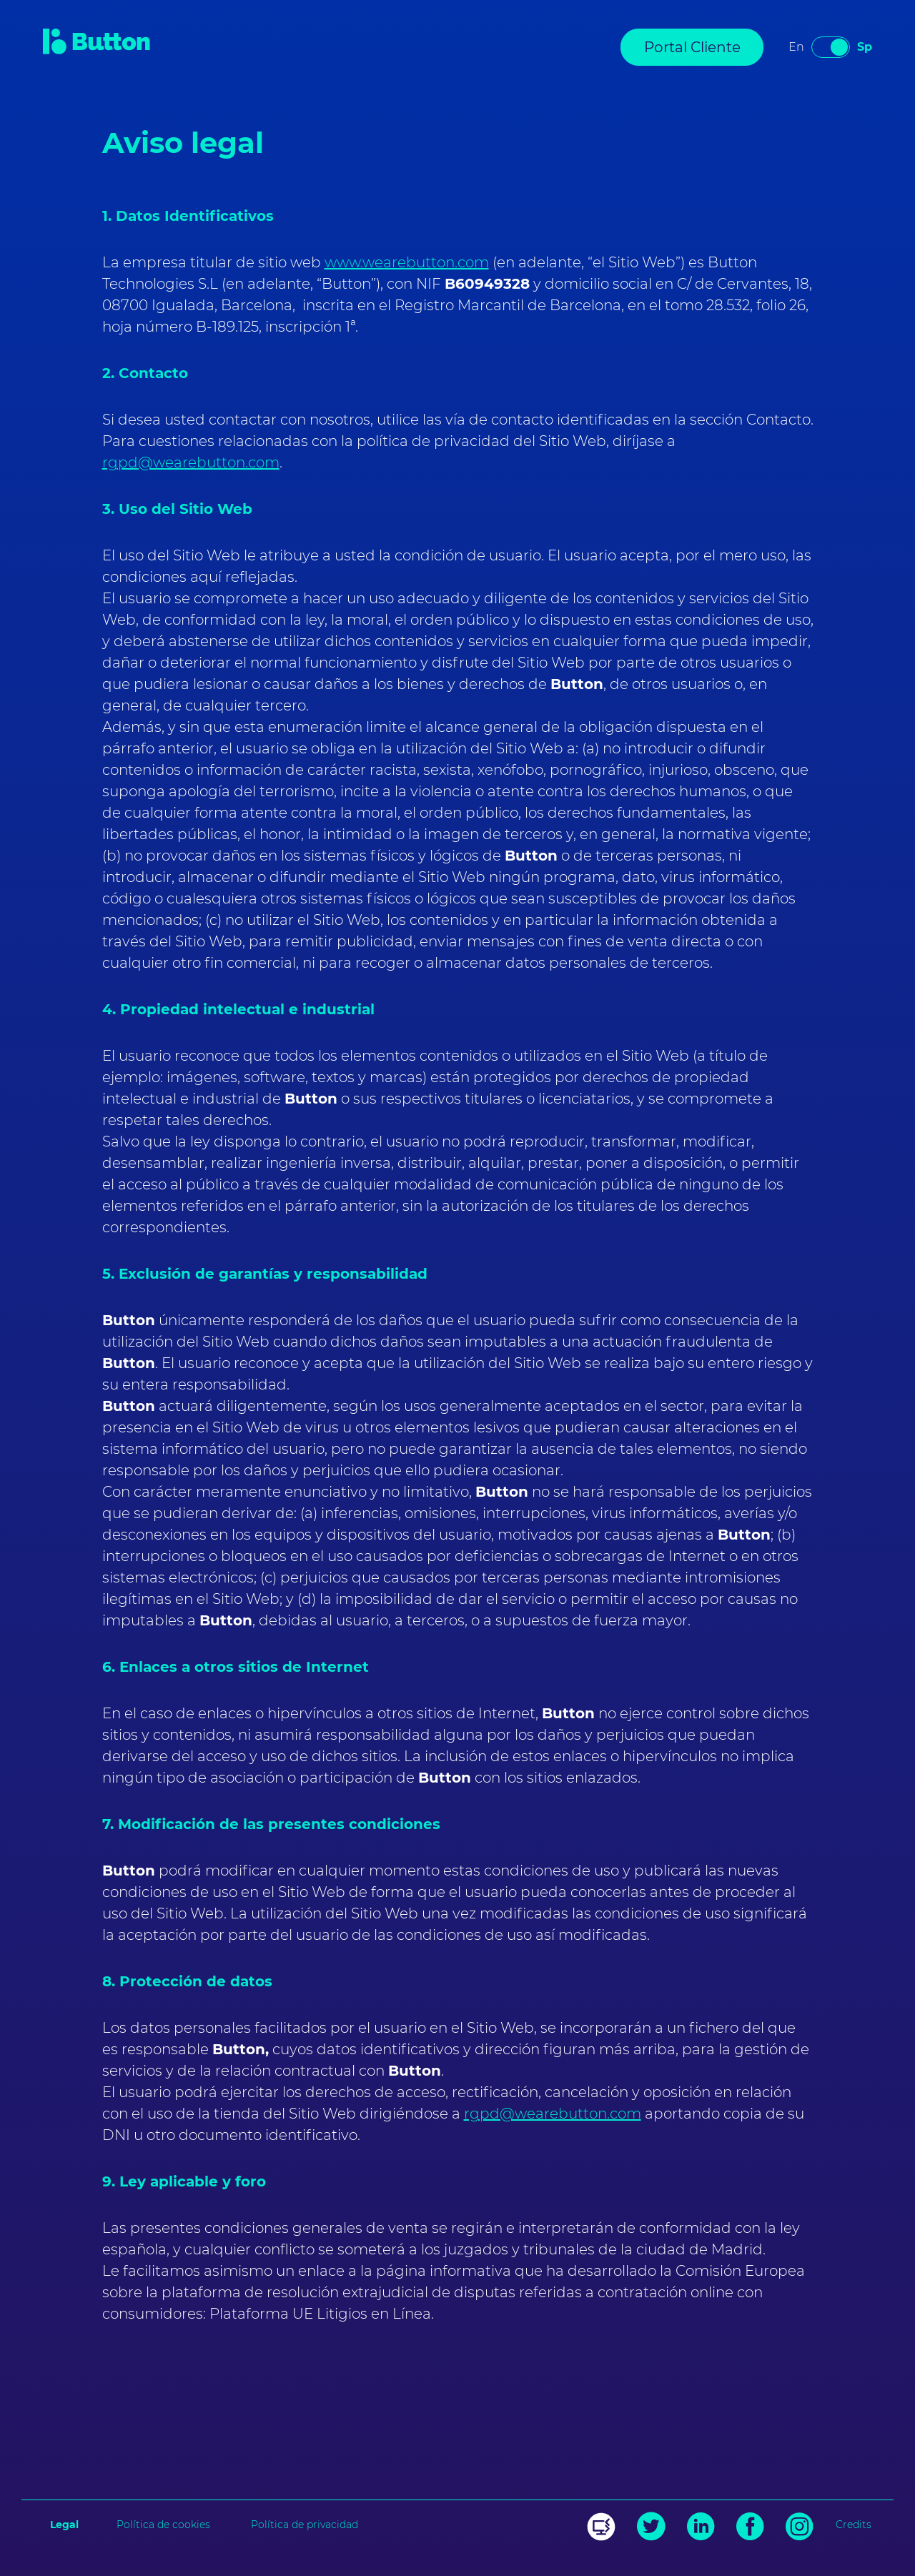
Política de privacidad (304, 2524)
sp (864, 47)
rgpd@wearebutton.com (191, 462)
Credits (853, 2524)
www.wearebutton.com (407, 262)
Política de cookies (163, 2524)
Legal (64, 2524)
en (796, 47)
